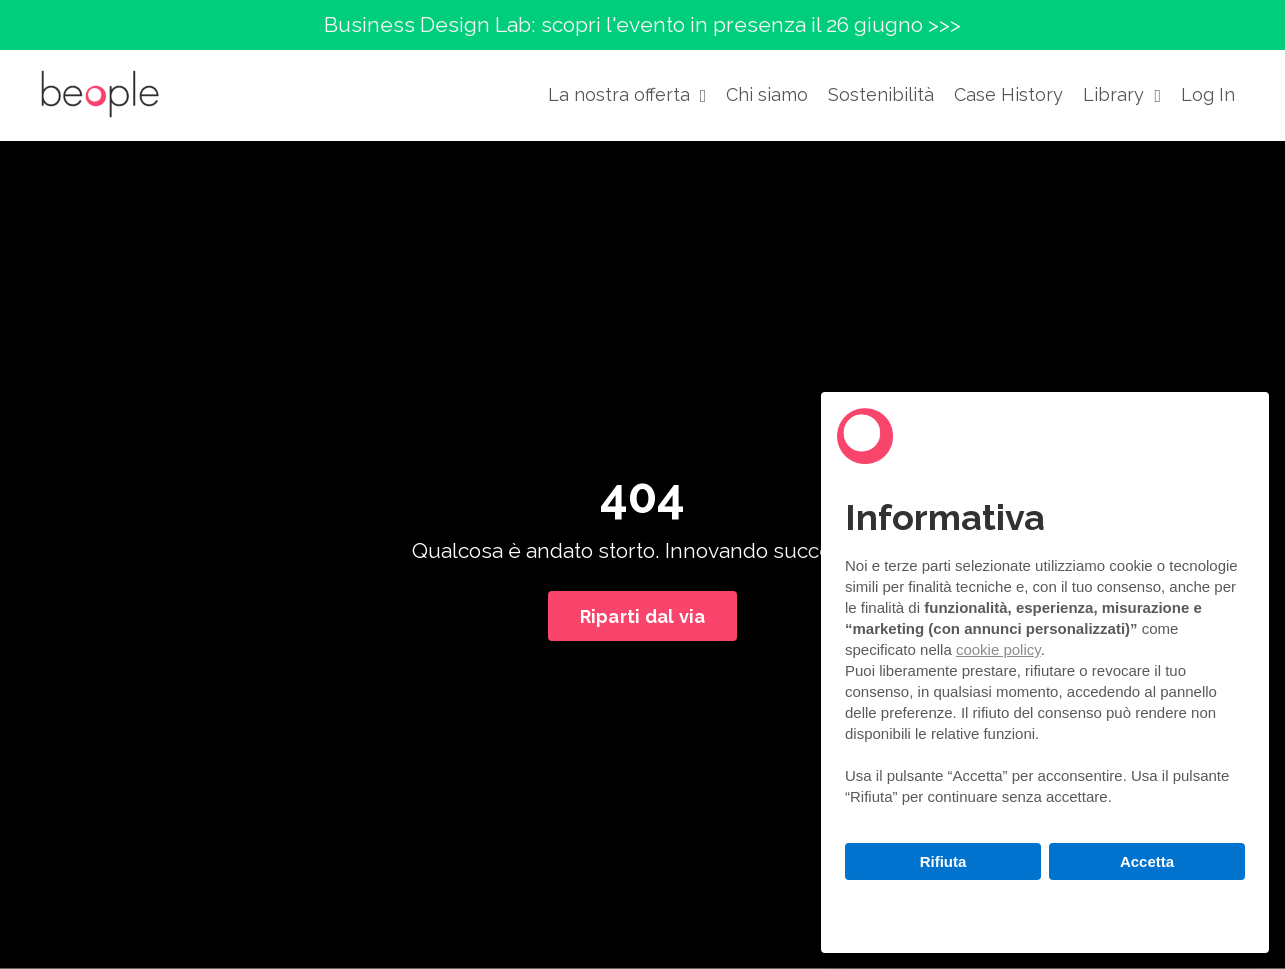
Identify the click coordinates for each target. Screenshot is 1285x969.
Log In (1208, 94)
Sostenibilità (881, 94)
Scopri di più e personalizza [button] (1045, 906)
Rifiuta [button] (943, 861)
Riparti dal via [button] (643, 616)
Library (1122, 94)
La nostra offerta (627, 94)
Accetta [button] (1147, 861)
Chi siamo (767, 94)
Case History (1008, 94)
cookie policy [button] (998, 649)
